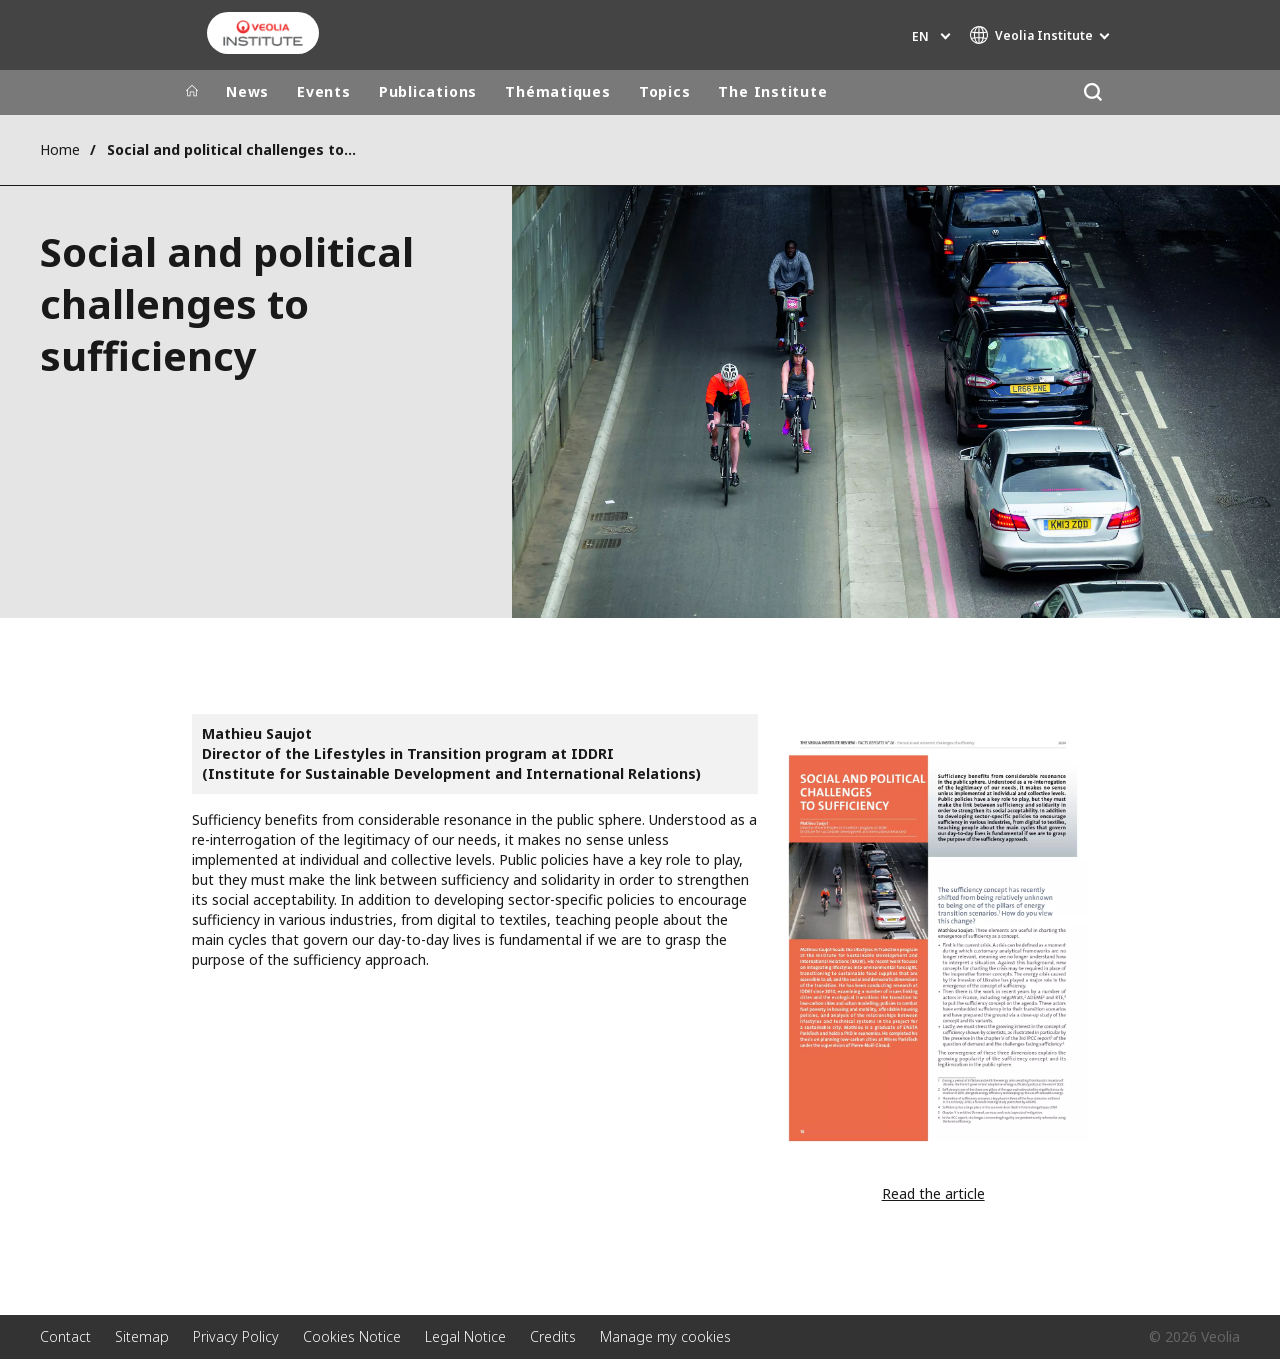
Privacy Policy (236, 1336)
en (920, 36)
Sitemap (142, 1336)
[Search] (1092, 92)
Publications (428, 91)
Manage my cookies (665, 1336)
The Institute (772, 91)
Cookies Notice (352, 1336)
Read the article (933, 1193)
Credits (553, 1336)
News (247, 91)
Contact (65, 1336)
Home (60, 149)
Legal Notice (465, 1336)
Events (324, 91)
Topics (665, 91)
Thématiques (558, 91)
